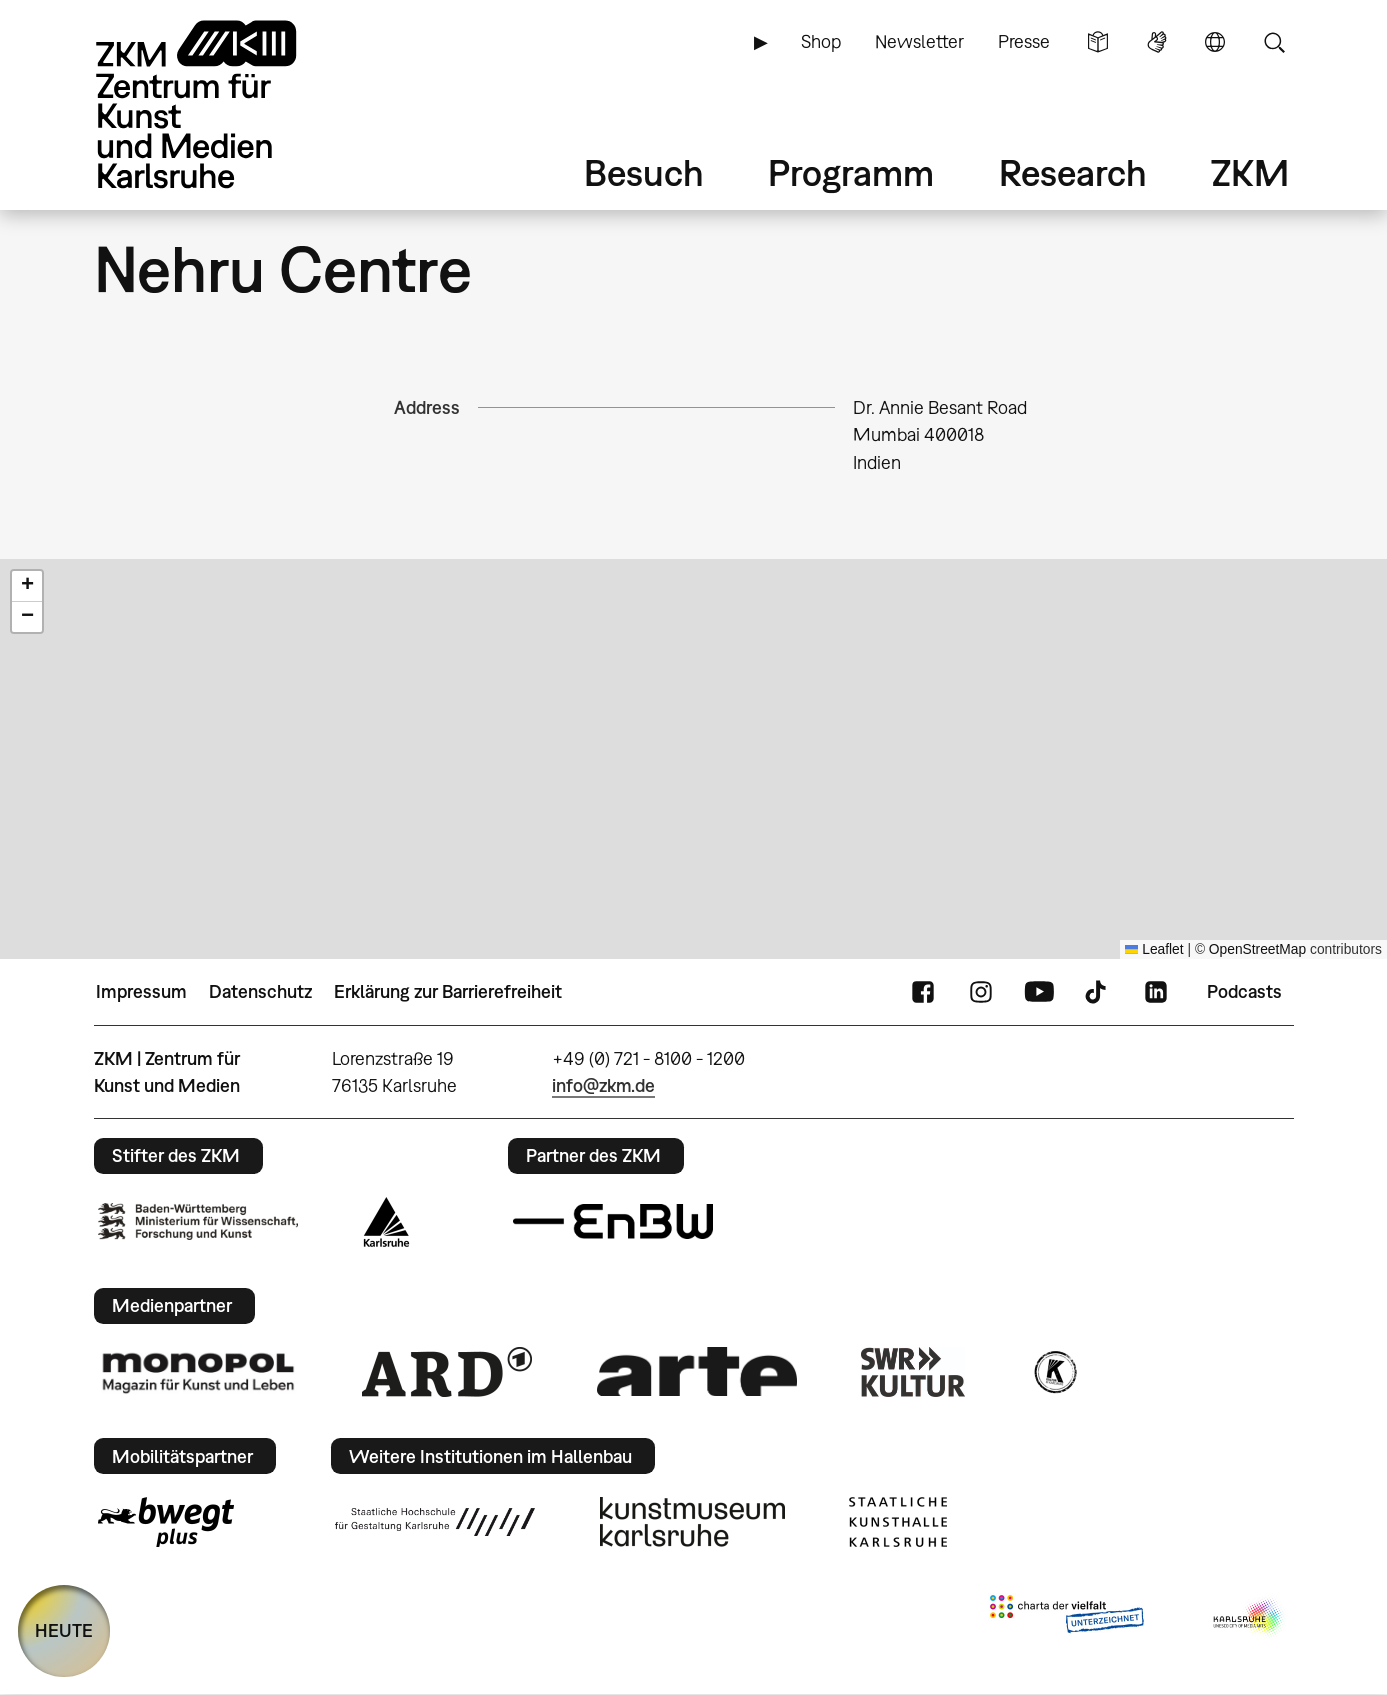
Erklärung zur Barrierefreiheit (448, 991)
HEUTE (64, 1630)
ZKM (1250, 172)
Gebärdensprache (1157, 42)
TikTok (1098, 992)
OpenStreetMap (1257, 949)
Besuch (644, 172)
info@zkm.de (603, 1085)
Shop (821, 41)
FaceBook (923, 992)
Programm (851, 172)
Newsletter (919, 41)
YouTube (1039, 992)
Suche (1274, 42)
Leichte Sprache (1098, 42)
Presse (1024, 41)
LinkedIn (1156, 992)
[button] (27, 586)
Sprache (1215, 42)
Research (1073, 172)
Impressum (141, 991)
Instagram (981, 992)
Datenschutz (260, 991)
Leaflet (1154, 949)
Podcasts (1244, 991)
